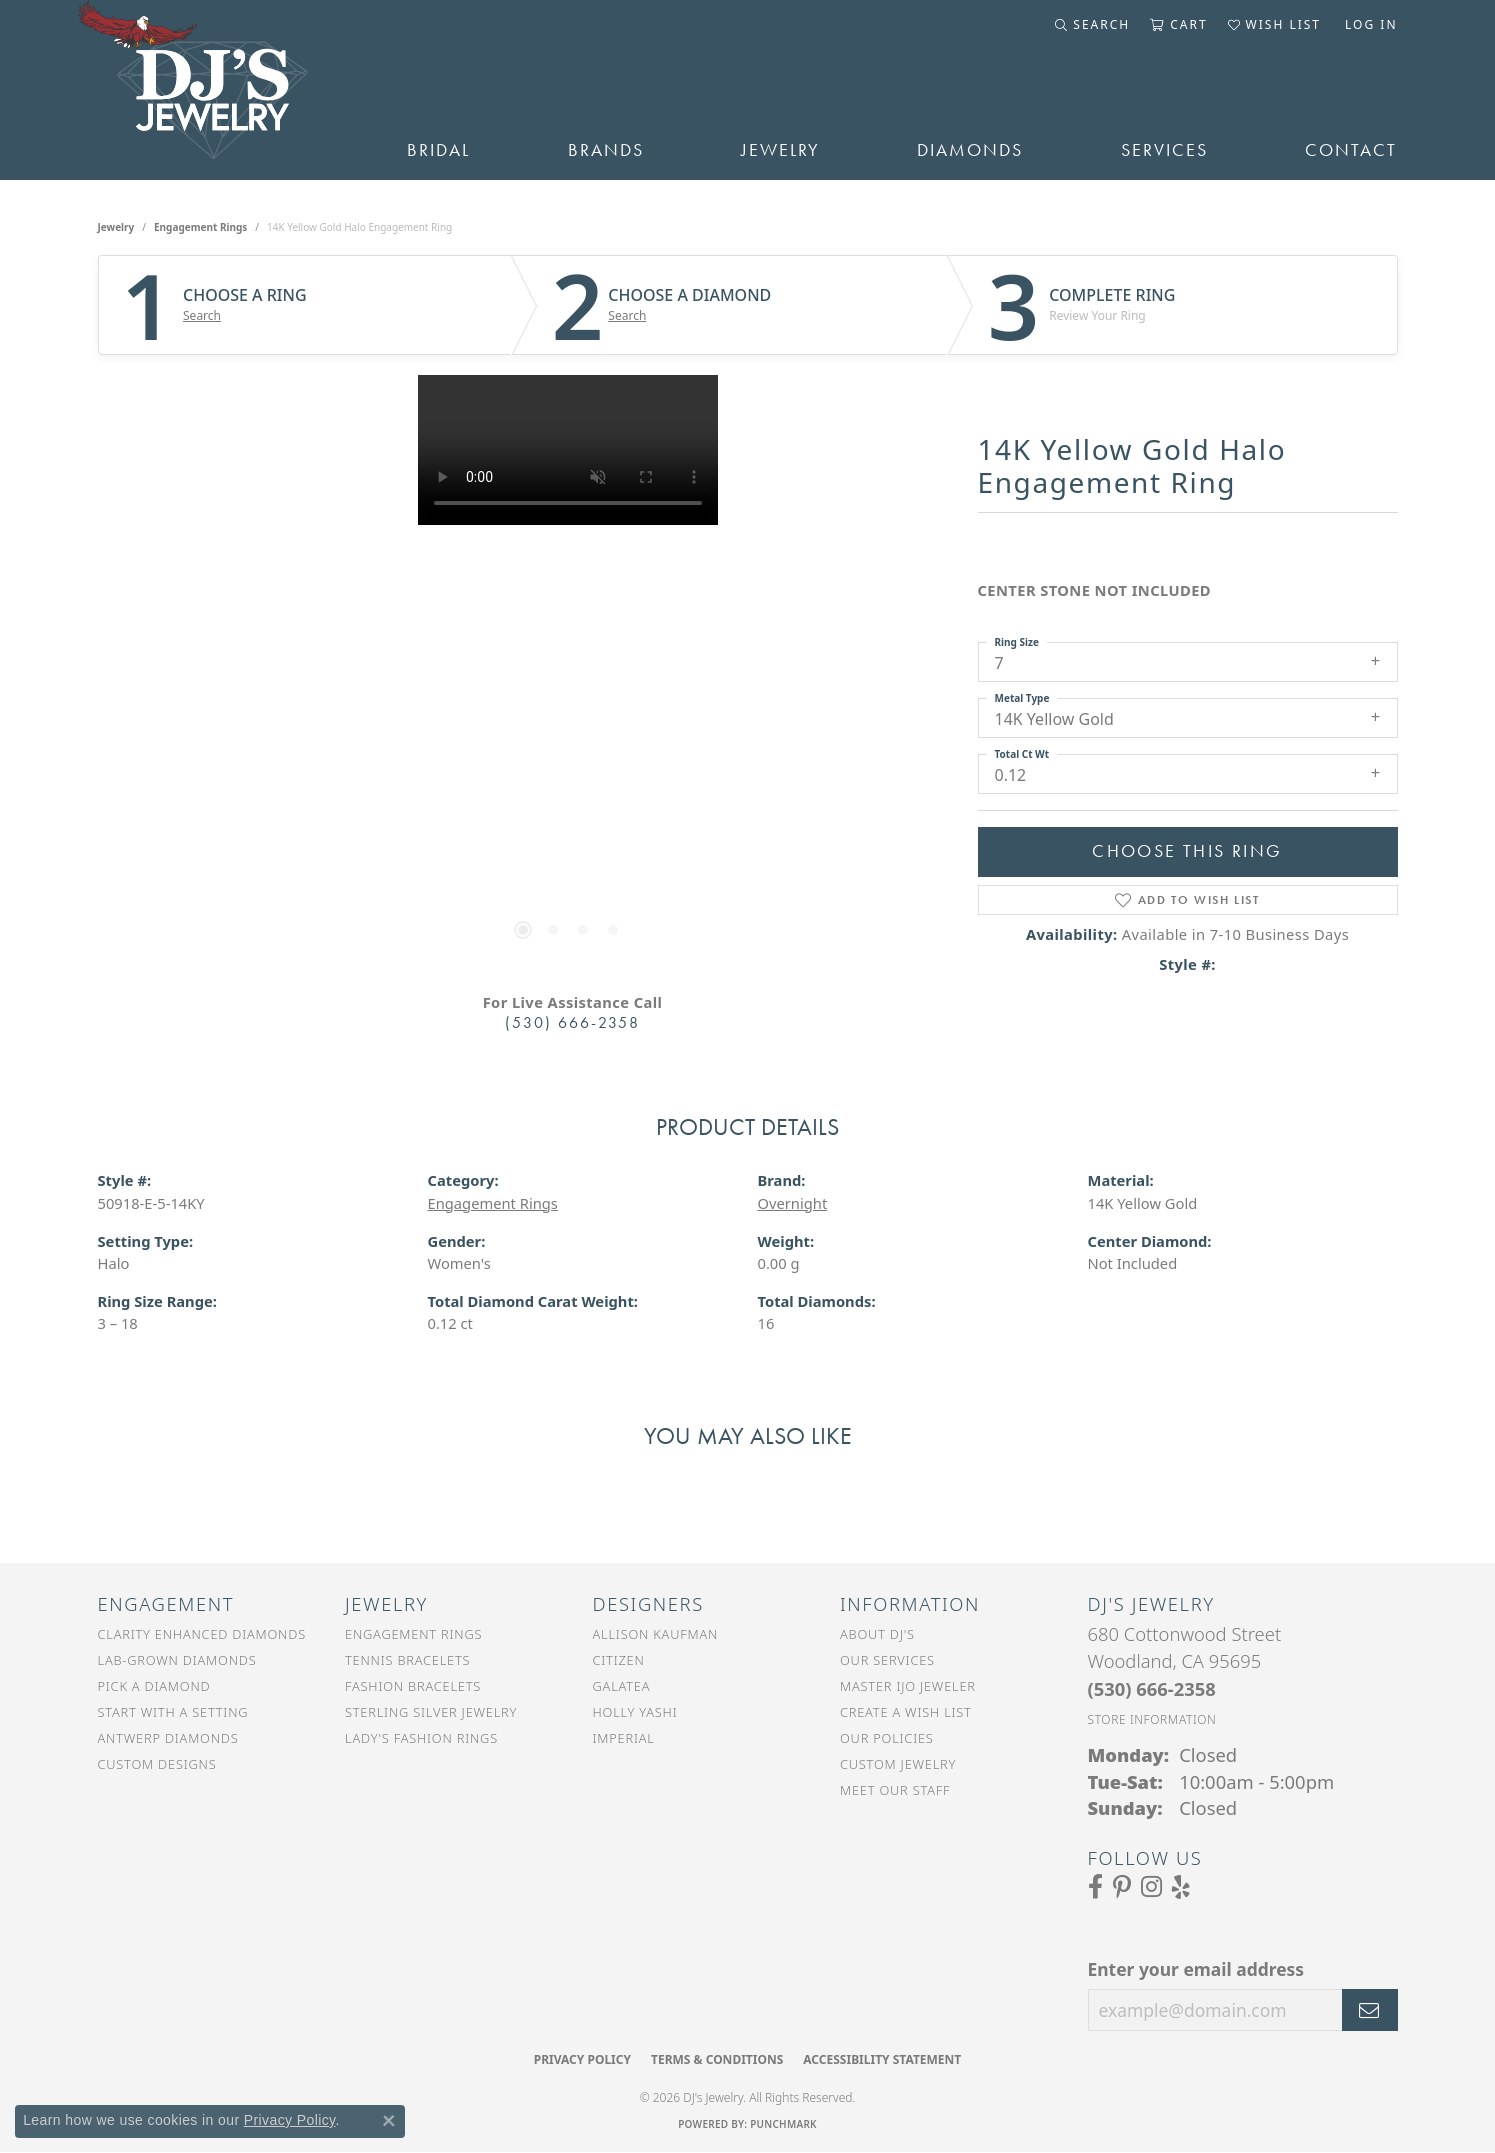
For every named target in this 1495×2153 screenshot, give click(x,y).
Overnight (793, 1203)
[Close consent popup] (389, 2121)
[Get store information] (1152, 1719)
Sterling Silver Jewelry (431, 1712)
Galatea (622, 1686)
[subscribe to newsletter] (1370, 2010)
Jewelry (780, 150)
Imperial (624, 1738)
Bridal (438, 150)
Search (202, 316)
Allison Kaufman (656, 1634)
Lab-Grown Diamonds (177, 1660)
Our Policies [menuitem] (887, 1738)
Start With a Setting (173, 1712)
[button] (1092, 25)
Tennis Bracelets (407, 1660)
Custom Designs (157, 1764)
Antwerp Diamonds (168, 1738)
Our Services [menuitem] (887, 1660)
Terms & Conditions (717, 2059)
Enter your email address (1196, 1969)
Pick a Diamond (154, 1686)
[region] (568, 675)
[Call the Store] (1152, 1688)
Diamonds (970, 150)
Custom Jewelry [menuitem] (898, 1764)
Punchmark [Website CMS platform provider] (783, 2124)
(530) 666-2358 (572, 1022)
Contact (1351, 150)
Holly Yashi (635, 1712)
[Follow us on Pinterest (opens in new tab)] (1122, 1887)
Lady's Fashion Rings (421, 1738)
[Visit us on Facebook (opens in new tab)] (1095, 1887)
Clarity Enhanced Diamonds (202, 1634)
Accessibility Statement (882, 2059)
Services (1164, 150)
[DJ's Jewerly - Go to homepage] (223, 90)
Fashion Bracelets (413, 1686)
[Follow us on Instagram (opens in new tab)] (1151, 1887)
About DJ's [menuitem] (877, 1634)
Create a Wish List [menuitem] (906, 1712)
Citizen (619, 1660)
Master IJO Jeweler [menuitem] (908, 1686)
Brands (606, 150)
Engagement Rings (200, 227)
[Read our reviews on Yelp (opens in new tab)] (1181, 1887)
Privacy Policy (582, 2059)
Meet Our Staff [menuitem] (895, 1790)
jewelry (116, 227)
